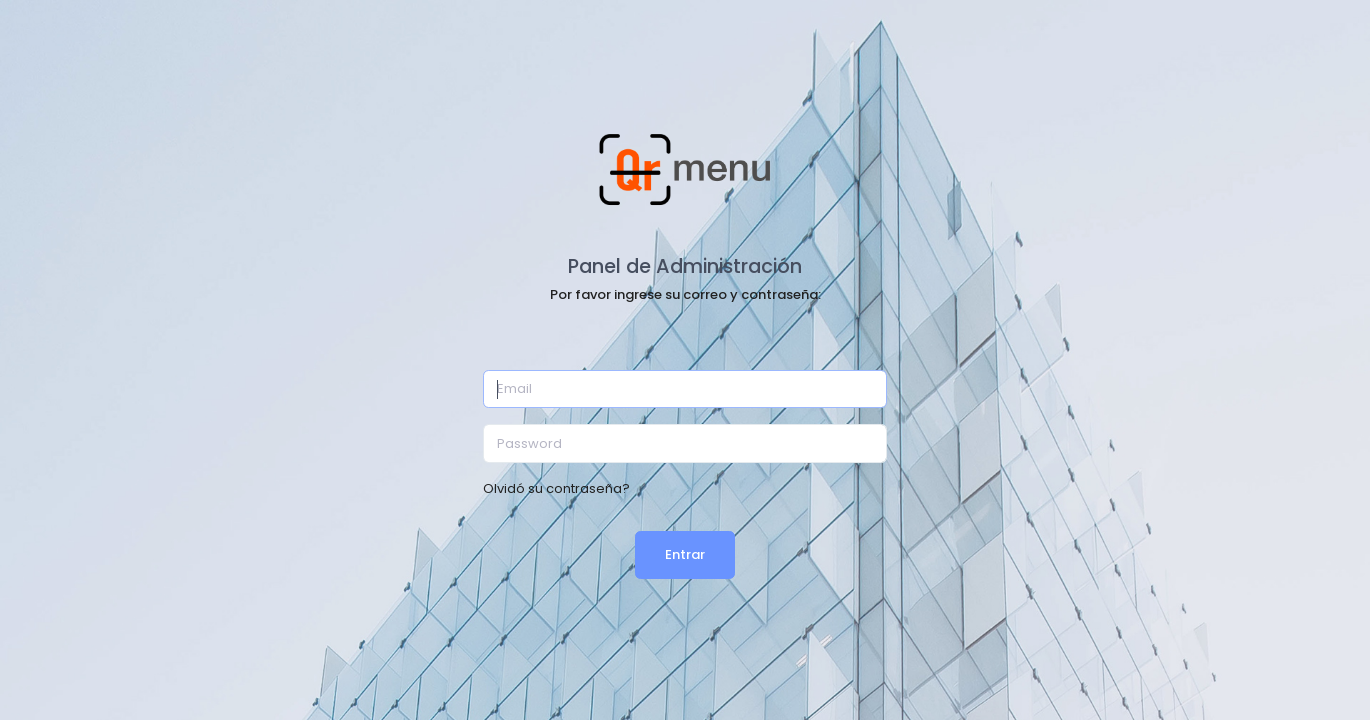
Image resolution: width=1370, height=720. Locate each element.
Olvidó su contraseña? (556, 488)
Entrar (685, 554)
